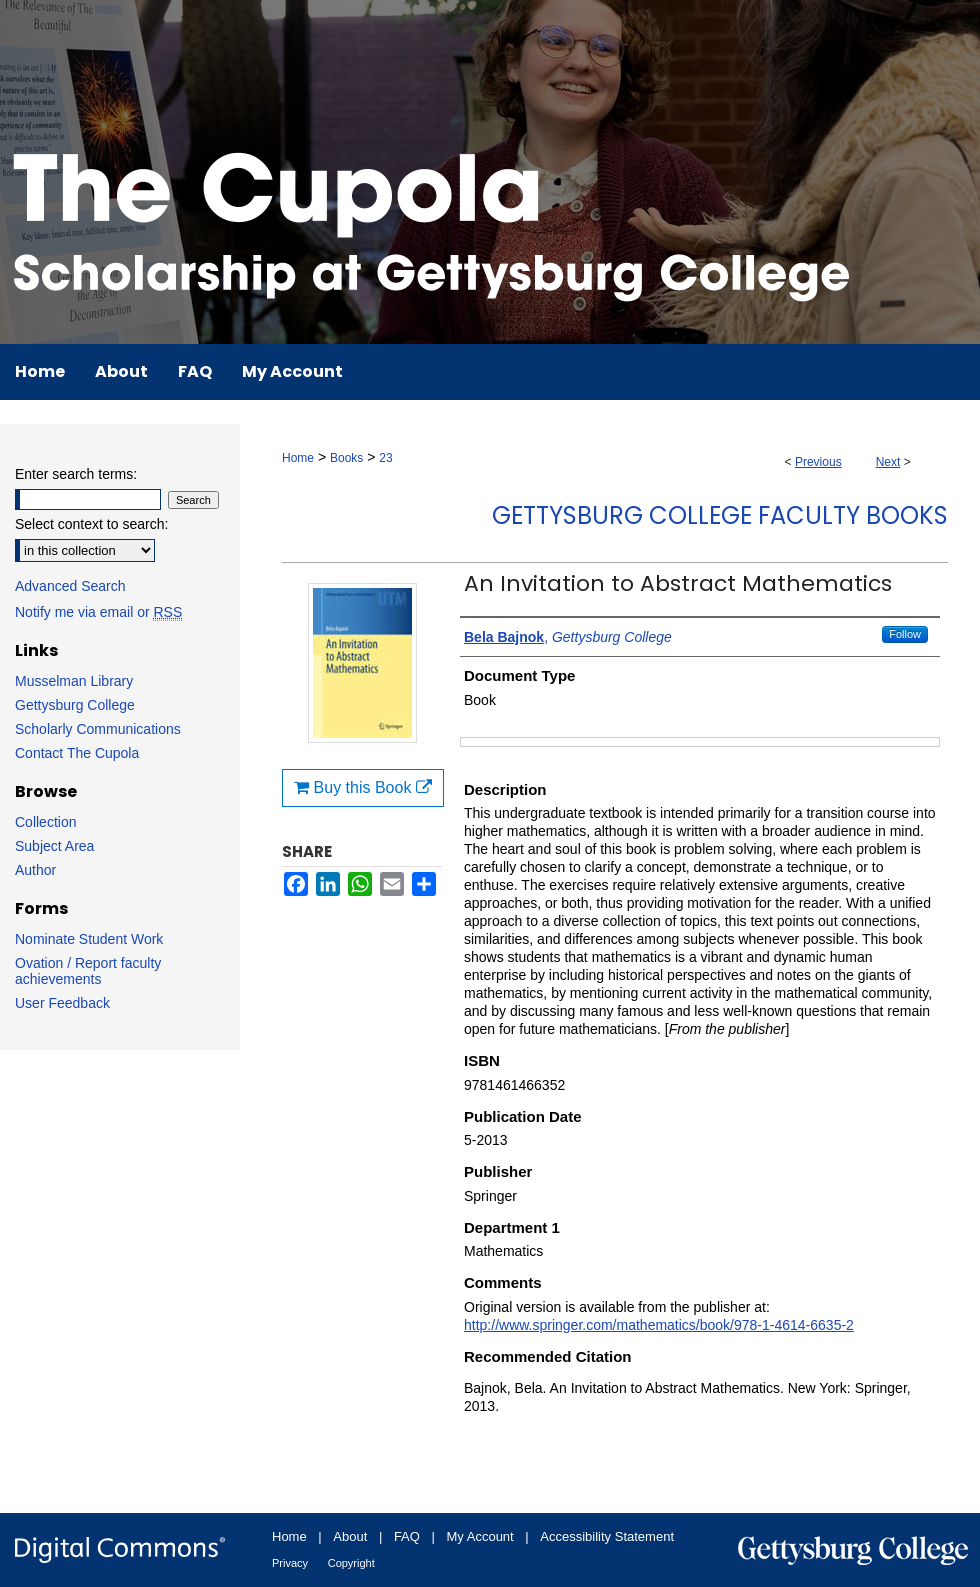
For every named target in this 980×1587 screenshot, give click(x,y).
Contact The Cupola (77, 753)
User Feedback (62, 1003)
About (350, 1536)
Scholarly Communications (98, 729)
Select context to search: (91, 524)
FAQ (407, 1536)
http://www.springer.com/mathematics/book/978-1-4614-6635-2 (659, 1325)
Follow (905, 634)
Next (888, 462)
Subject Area (54, 846)
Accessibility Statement (607, 1536)
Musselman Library (74, 681)
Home (298, 458)
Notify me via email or (98, 612)
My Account (480, 1536)
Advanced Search (70, 586)
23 (385, 458)
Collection (45, 822)
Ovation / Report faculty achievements (88, 971)
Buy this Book (363, 787)
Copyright (351, 1563)
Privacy (290, 1563)
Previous (818, 462)
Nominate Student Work (89, 939)
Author (35, 870)
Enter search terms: (76, 474)
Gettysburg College (75, 705)
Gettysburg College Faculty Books (720, 515)
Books (346, 458)
